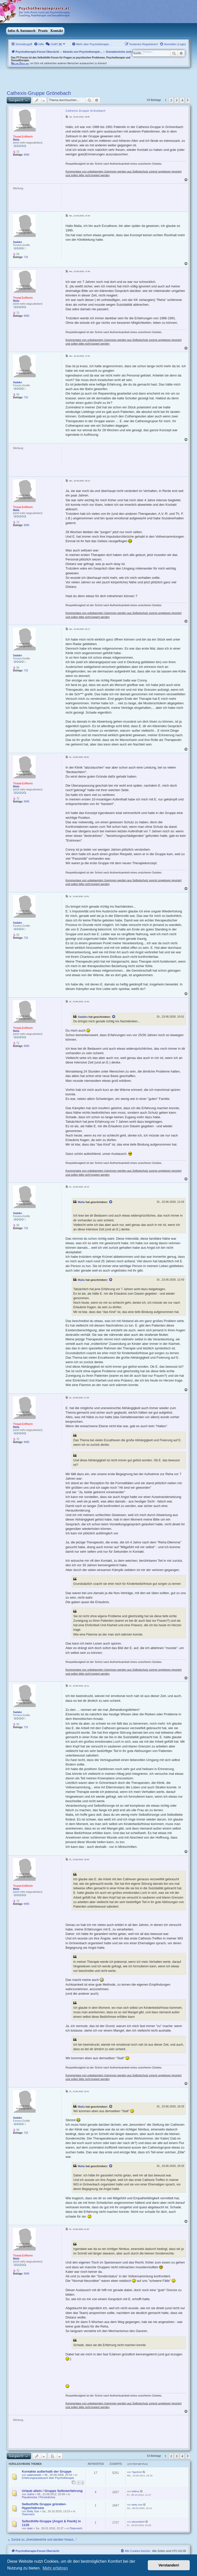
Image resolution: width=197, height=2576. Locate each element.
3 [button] (176, 100)
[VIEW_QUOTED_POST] (114, 1016)
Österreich (28, 2514)
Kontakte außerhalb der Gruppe (47, 2471)
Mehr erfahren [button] (55, 2568)
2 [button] (171, 100)
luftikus (136, 2491)
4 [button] (182, 100)
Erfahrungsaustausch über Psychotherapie (48, 2477)
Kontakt (56, 31)
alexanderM (138, 2521)
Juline (30, 2494)
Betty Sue (33, 2511)
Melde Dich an (20, 63)
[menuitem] (39, 44)
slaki (30, 2528)
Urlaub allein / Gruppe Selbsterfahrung (52, 2491)
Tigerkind (137, 2472)
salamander (34, 2474)
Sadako (17, 242)
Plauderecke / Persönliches (38, 2497)
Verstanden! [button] (169, 2565)
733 (26, 257)
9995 (26, 154)
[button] (187, 100)
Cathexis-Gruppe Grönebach (39, 93)
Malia (16, 139)
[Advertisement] (44, 77)
